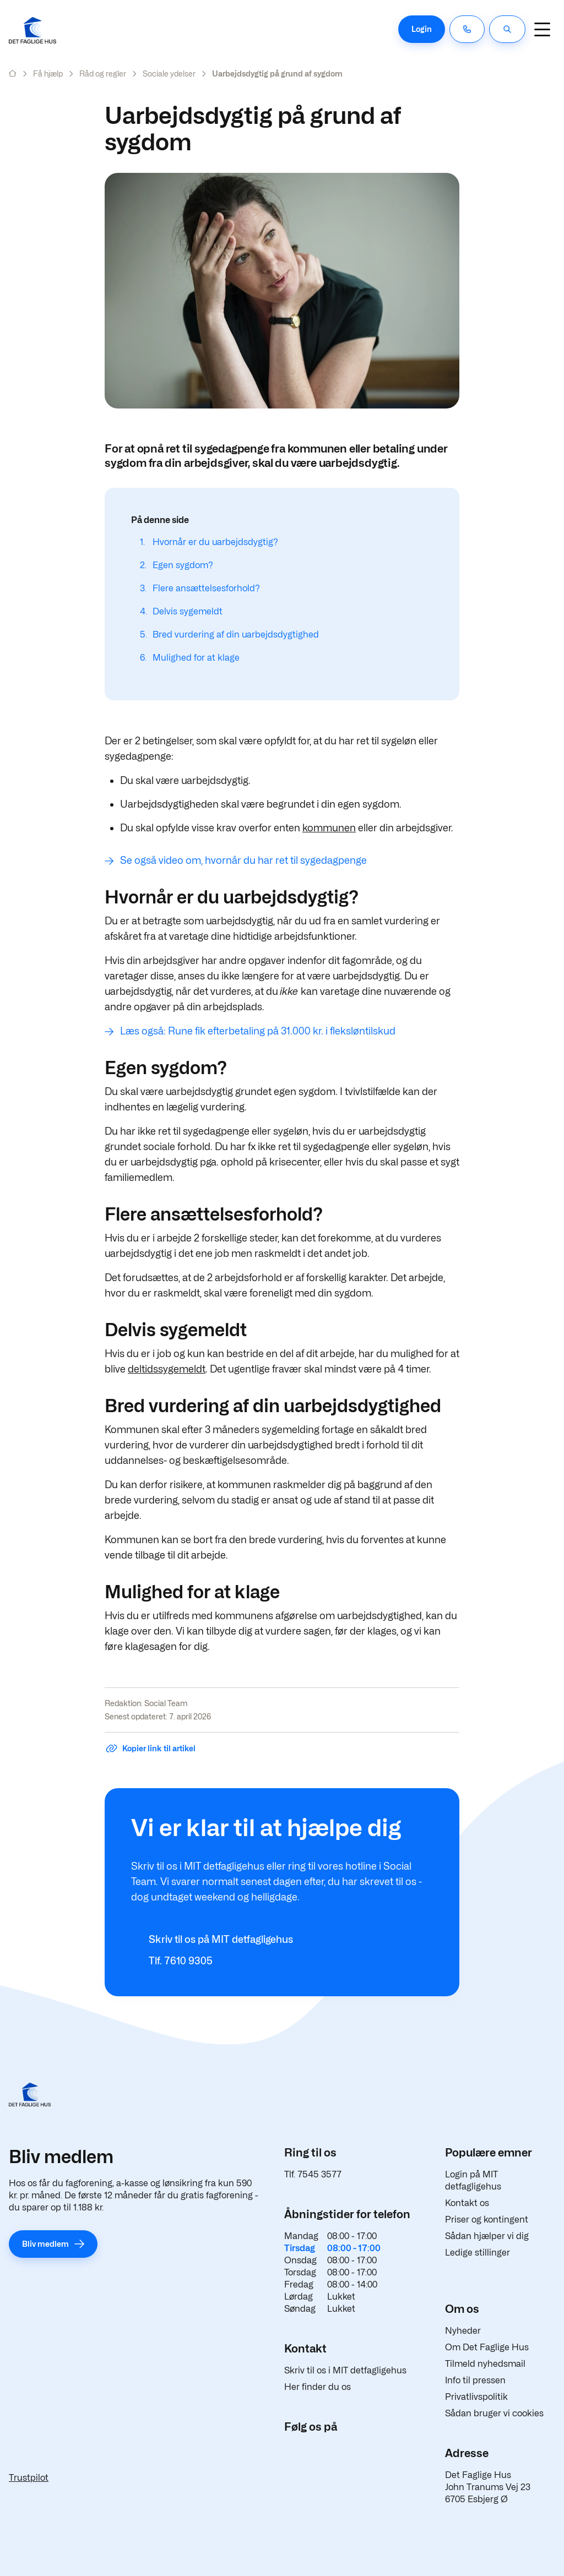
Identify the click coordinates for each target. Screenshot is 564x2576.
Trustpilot (28, 2477)
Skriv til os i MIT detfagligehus (345, 2370)
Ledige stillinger (477, 2252)
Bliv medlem (45, 2243)
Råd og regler (102, 73)
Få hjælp (48, 73)
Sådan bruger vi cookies (494, 2413)
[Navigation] (542, 29)
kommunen (329, 828)
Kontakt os (467, 2203)
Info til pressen (475, 2380)
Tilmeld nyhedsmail (485, 2364)
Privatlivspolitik (476, 2397)
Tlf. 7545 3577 (312, 2174)
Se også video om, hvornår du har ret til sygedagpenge (243, 860)
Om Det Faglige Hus (487, 2347)
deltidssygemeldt (166, 1369)
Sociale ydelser (169, 73)
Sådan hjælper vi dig (487, 2236)
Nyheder (463, 2331)
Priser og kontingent (486, 2219)
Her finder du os (317, 2387)
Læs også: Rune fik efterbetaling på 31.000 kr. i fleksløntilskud (257, 1031)
